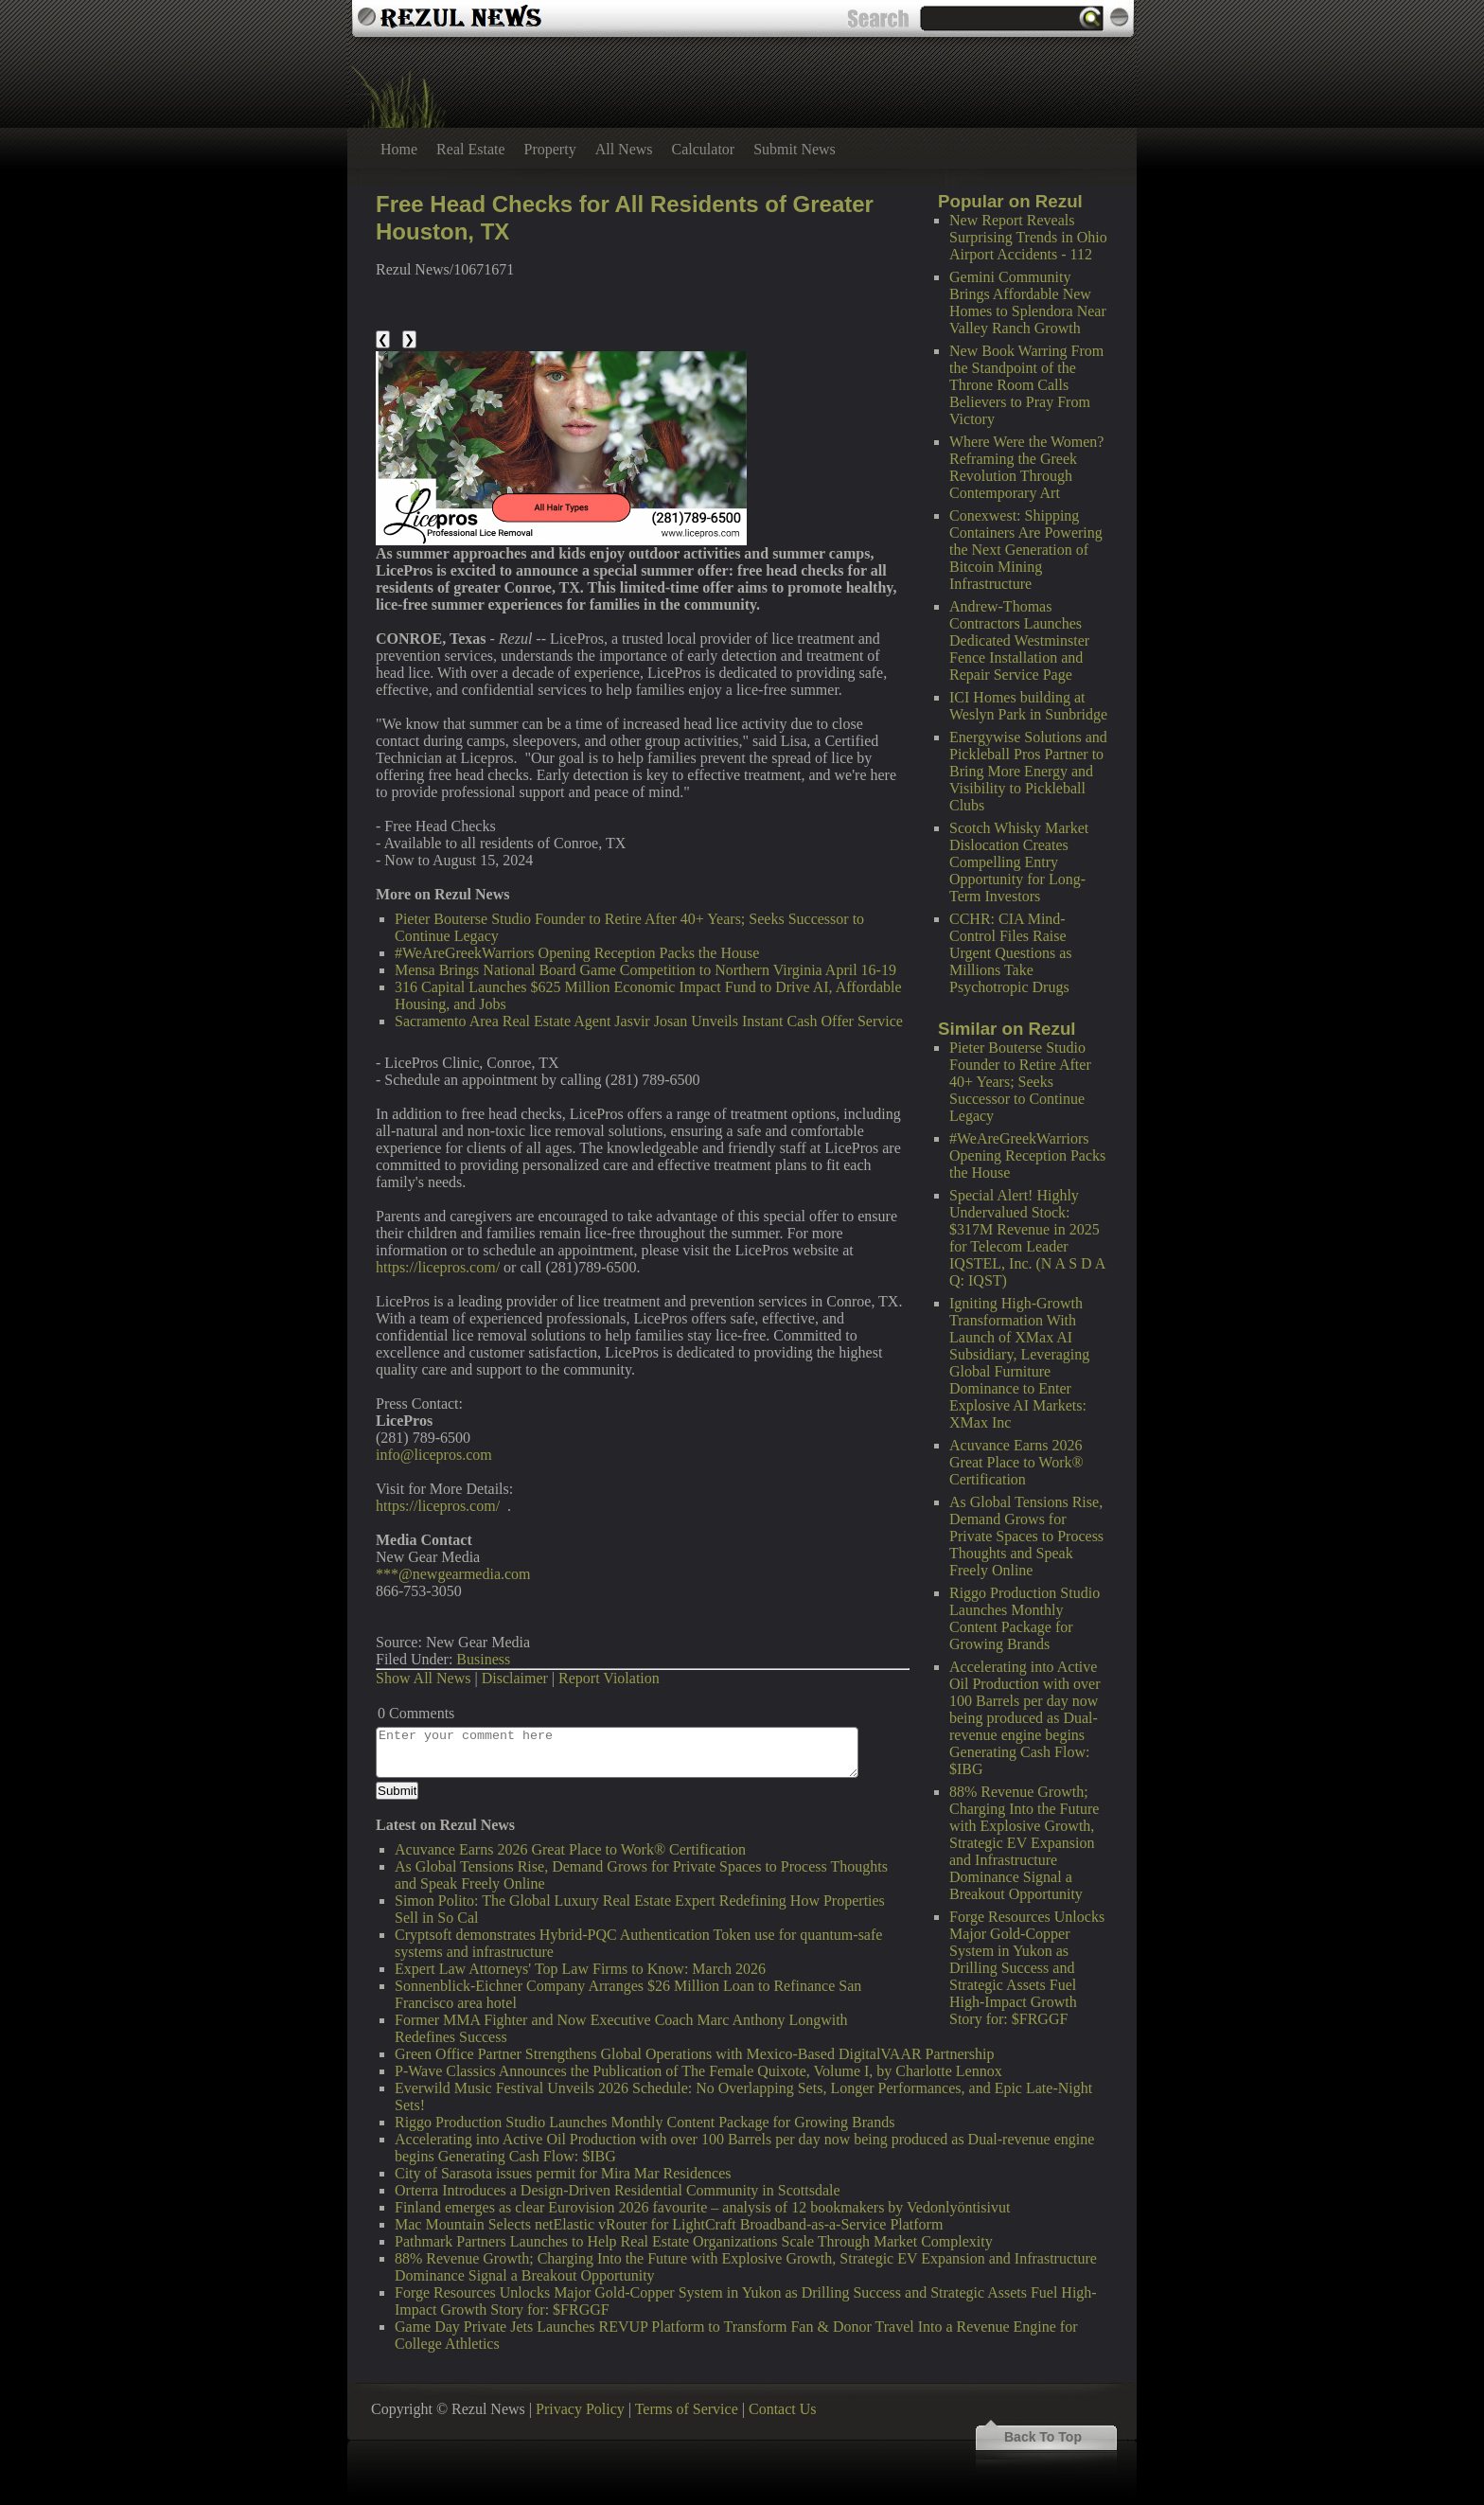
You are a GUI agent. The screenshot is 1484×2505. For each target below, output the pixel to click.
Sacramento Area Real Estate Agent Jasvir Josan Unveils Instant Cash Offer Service (649, 1021)
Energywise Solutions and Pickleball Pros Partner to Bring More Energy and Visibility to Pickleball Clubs (1028, 771)
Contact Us (783, 2409)
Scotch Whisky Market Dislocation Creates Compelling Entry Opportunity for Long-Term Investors (1018, 862)
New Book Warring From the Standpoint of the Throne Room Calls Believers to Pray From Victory (1026, 385)
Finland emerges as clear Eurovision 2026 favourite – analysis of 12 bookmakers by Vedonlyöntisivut (702, 2207)
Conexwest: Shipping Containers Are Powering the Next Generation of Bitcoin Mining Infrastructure (1026, 549)
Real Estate (470, 149)
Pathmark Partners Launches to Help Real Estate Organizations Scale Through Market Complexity (694, 2241)
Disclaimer (515, 1678)
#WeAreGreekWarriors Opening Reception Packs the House (1027, 1155)
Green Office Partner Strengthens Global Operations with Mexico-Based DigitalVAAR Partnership (695, 2054)
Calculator (703, 149)
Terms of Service (686, 2409)
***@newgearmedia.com (453, 1574)
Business (483, 1659)
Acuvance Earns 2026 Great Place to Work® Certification (1016, 1462)
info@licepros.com (434, 1455)
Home (398, 149)
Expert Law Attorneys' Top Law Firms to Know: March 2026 (580, 1969)
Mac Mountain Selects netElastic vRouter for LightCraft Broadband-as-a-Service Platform (669, 2224)
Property (550, 149)
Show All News (423, 1678)
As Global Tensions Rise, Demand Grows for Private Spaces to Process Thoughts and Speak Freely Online (1026, 1536)
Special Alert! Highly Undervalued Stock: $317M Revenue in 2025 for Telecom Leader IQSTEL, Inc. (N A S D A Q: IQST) (1026, 1237)
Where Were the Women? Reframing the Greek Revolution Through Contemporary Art (1026, 467)
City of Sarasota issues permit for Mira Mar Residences (563, 2173)
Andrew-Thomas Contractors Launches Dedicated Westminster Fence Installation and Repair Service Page (1019, 640)
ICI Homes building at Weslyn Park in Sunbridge (1028, 705)
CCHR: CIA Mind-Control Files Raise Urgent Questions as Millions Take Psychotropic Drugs (1010, 953)
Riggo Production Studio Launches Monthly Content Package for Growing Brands (1024, 1618)
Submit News (794, 149)
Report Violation (609, 1678)
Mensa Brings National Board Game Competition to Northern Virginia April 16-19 (645, 970)
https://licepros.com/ (438, 1267)
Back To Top (1043, 2436)
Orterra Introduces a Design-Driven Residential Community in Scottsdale (617, 2190)
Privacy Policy (580, 2409)
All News (624, 149)
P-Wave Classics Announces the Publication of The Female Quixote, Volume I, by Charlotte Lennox (698, 2071)
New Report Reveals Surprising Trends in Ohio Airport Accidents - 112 (1028, 237)
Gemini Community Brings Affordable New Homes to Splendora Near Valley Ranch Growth (1027, 302)
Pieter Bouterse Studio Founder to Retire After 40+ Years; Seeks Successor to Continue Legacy (1020, 1081)
